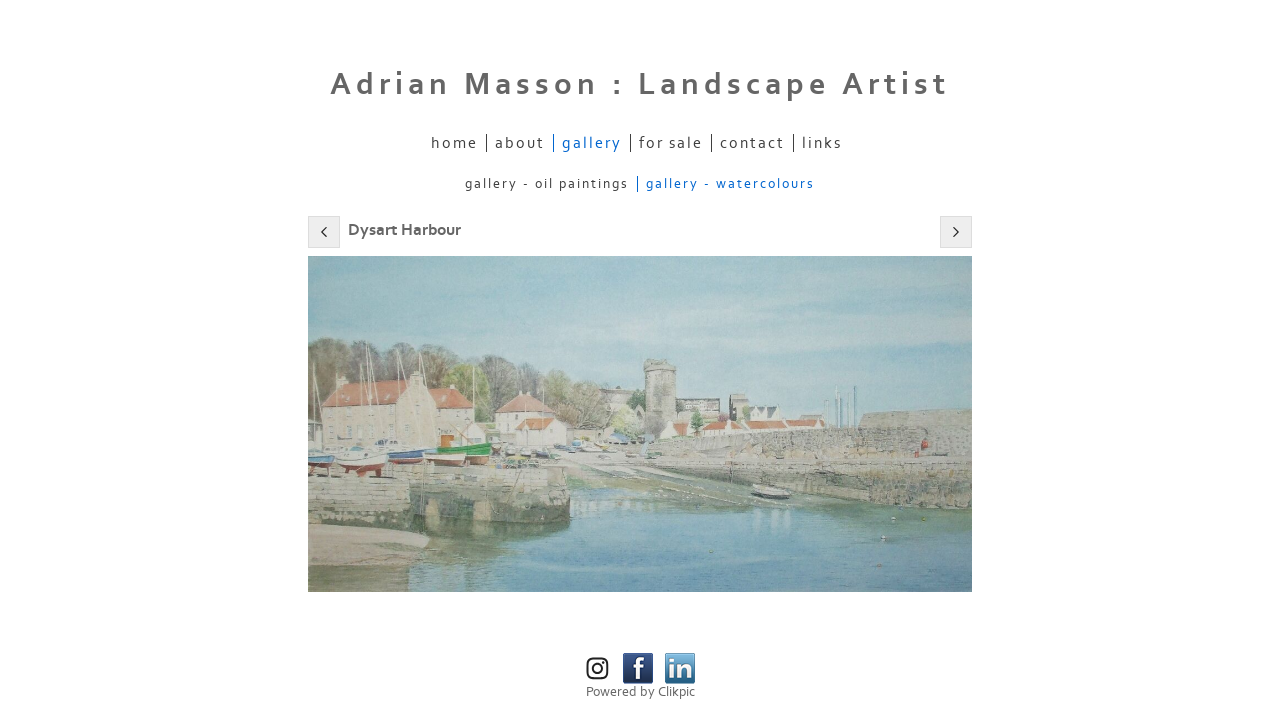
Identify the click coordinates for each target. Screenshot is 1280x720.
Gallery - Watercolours (730, 184)
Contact (752, 143)
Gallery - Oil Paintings (547, 184)
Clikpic (676, 692)
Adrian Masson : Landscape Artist (640, 84)
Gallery (592, 143)
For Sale (671, 143)
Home (454, 143)
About (520, 143)
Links (822, 143)
